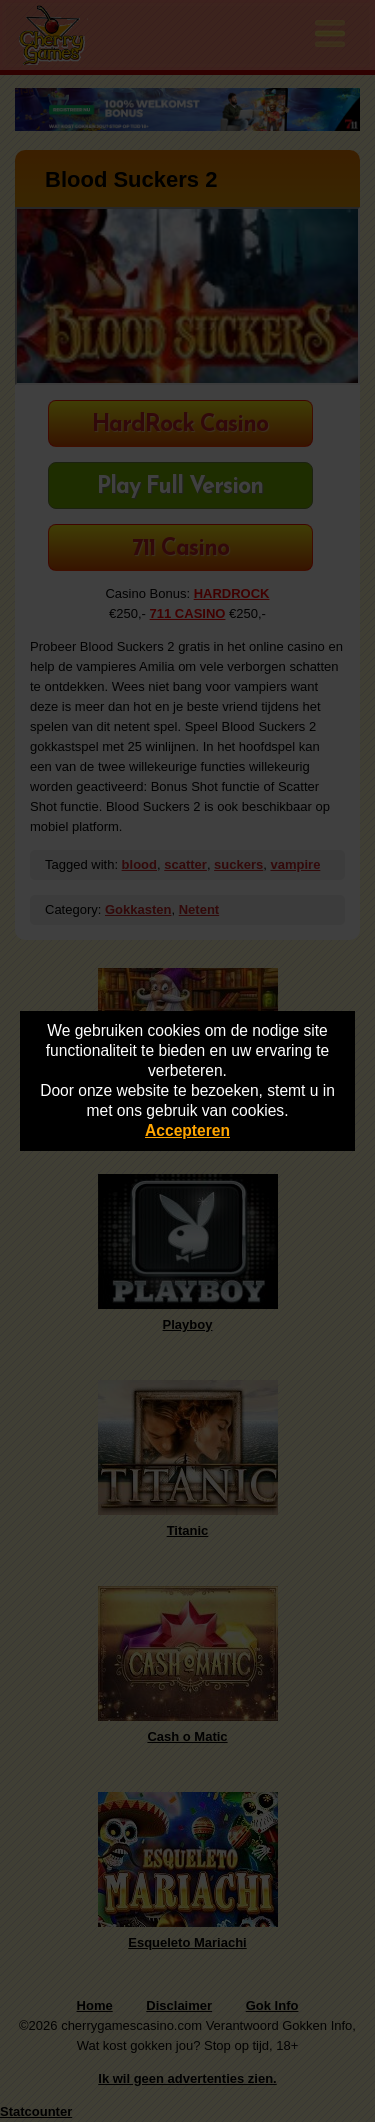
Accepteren (187, 1130)
